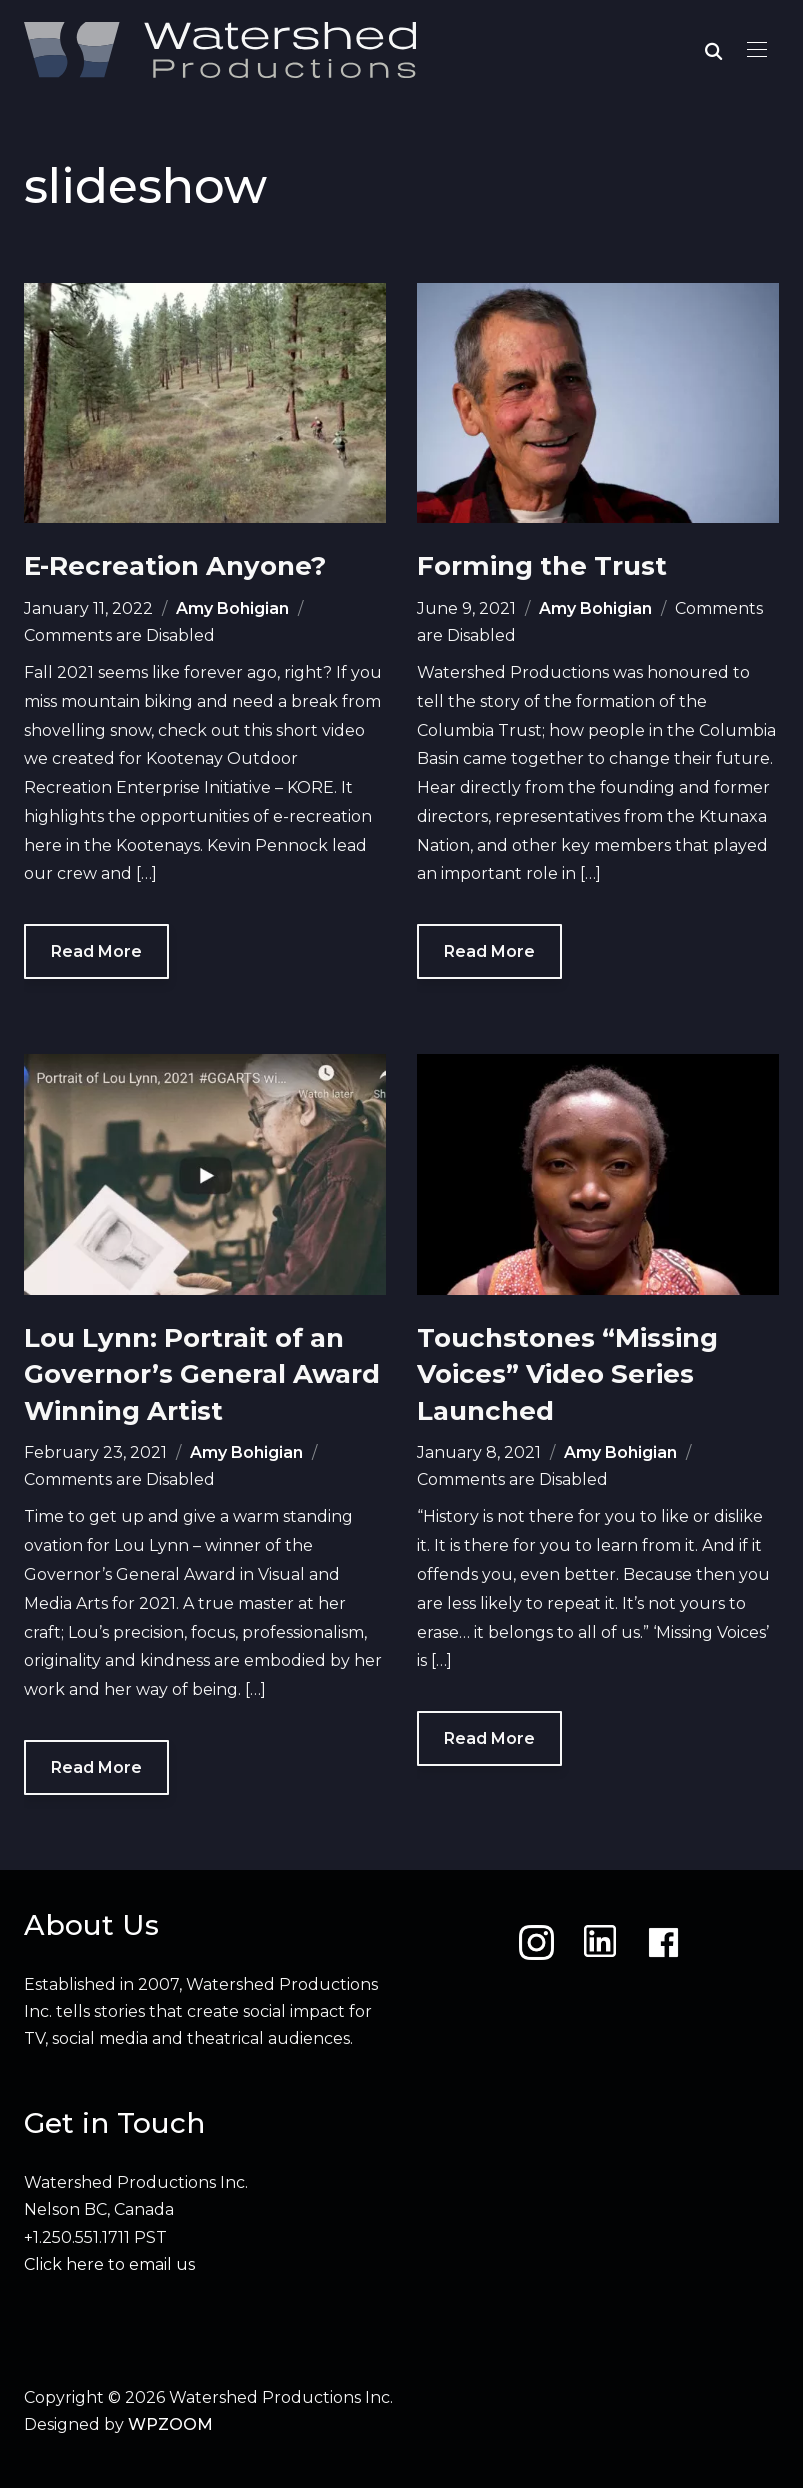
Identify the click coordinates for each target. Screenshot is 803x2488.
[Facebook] (663, 1942)
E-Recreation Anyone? (175, 566)
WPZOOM (170, 2424)
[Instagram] (536, 1942)
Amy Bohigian (232, 608)
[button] (757, 50)
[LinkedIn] (600, 1942)
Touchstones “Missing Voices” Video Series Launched (567, 1374)
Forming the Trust (542, 566)
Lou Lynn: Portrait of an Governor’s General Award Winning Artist (202, 1374)
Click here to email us (109, 2264)
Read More (96, 951)
